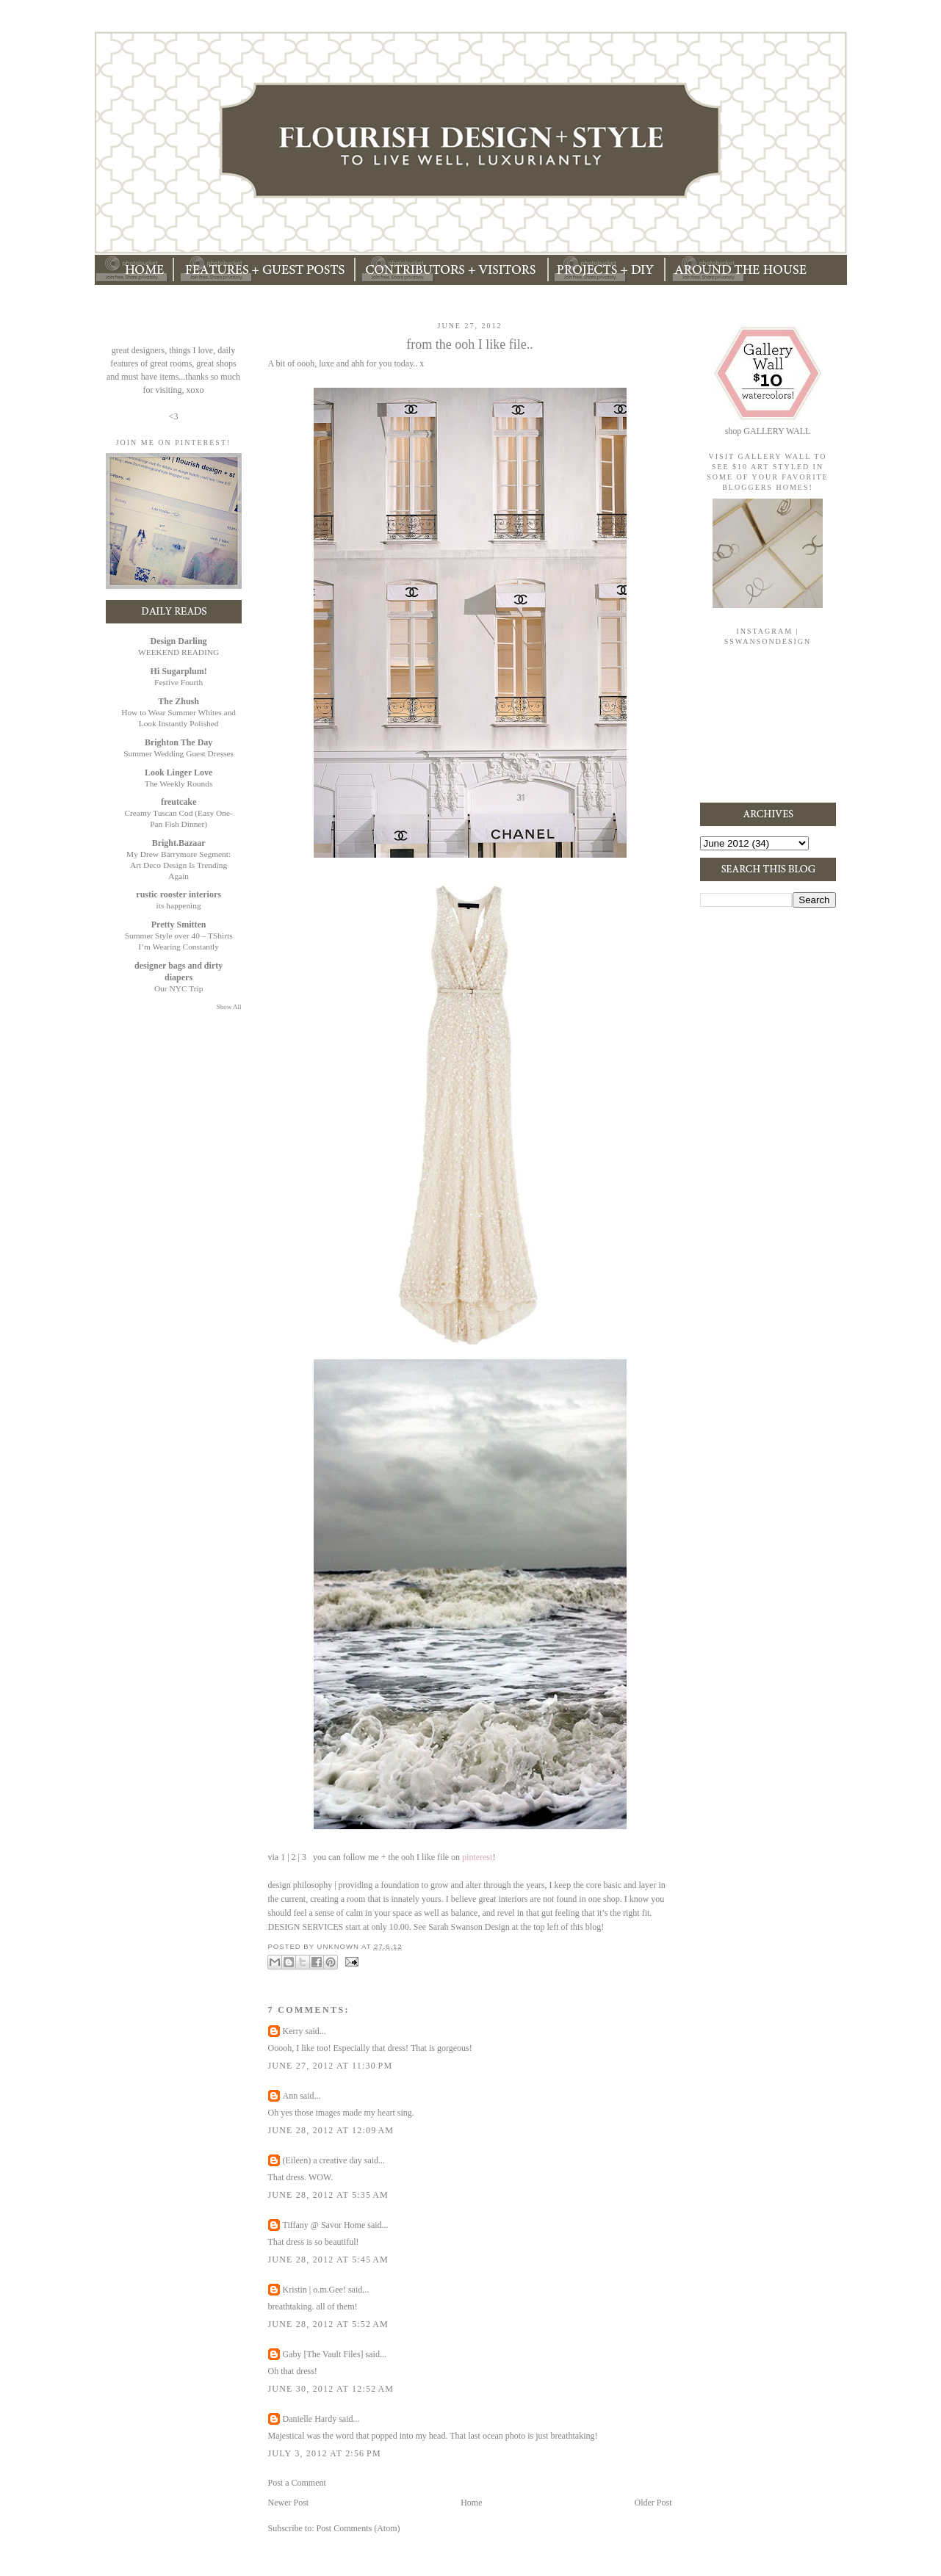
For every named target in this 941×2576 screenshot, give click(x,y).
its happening (178, 905)
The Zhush (178, 701)
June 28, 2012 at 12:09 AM (331, 2130)
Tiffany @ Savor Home (324, 2225)
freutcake (178, 802)
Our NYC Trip (178, 988)
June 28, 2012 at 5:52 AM (328, 2324)
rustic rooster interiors (178, 894)
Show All (229, 1006)
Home (471, 2502)
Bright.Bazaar (179, 843)
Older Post (653, 2502)
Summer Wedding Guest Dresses (178, 753)
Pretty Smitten (178, 924)
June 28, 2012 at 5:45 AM (328, 2259)
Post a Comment (297, 2483)
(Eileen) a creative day (322, 2160)
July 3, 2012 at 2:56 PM (324, 2453)
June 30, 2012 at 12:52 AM (331, 2389)
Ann (290, 2096)
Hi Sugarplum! (179, 671)
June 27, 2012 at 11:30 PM (330, 2066)
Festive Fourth (178, 682)
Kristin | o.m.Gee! (314, 2289)
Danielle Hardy (310, 2419)
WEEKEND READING (178, 652)
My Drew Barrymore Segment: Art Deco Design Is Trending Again (178, 865)
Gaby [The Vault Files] (323, 2354)
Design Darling (179, 641)
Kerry (293, 2031)
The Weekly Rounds (179, 783)
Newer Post (288, 2502)
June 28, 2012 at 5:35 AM (328, 2195)
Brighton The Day (178, 742)
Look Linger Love (178, 772)
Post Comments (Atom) (358, 2528)
